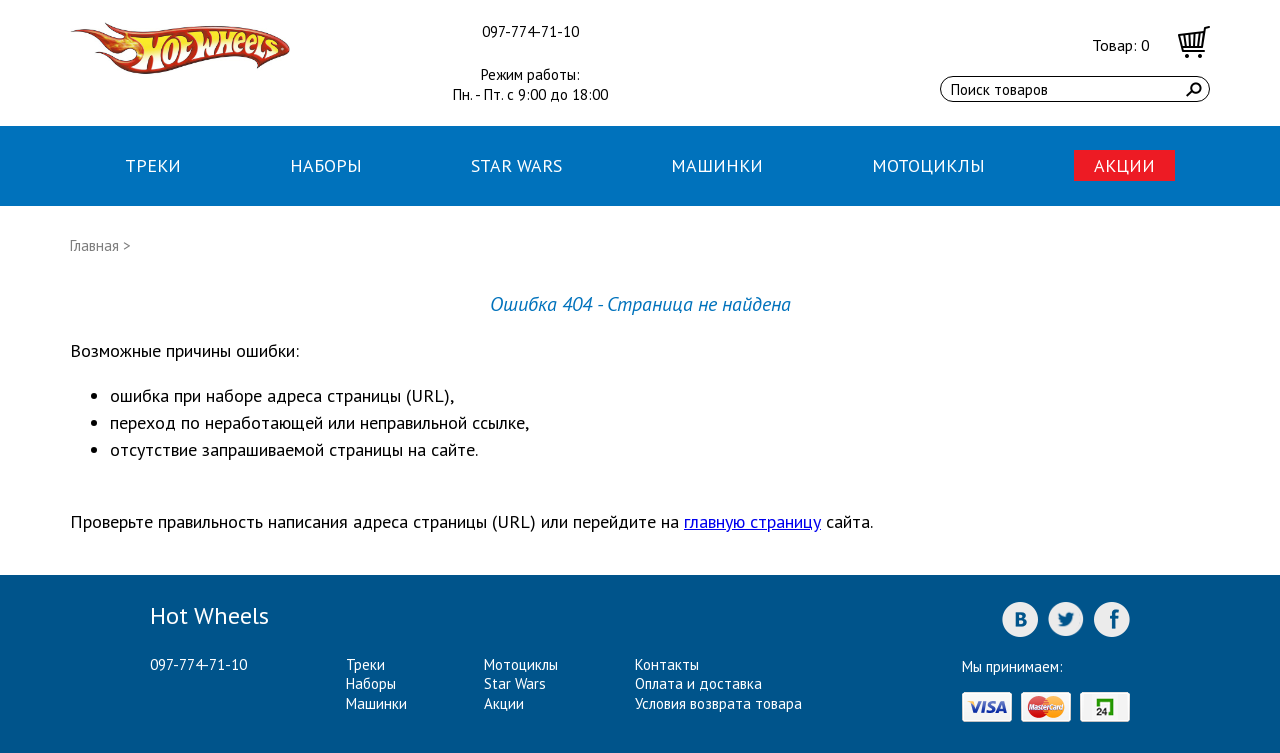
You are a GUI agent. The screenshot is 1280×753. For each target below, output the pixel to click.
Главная (94, 245)
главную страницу (752, 521)
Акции (1124, 165)
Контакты (667, 664)
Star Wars (516, 165)
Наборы (326, 165)
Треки (153, 165)
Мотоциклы (928, 165)
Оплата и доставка (698, 683)
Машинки (717, 165)
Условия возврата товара (718, 703)
